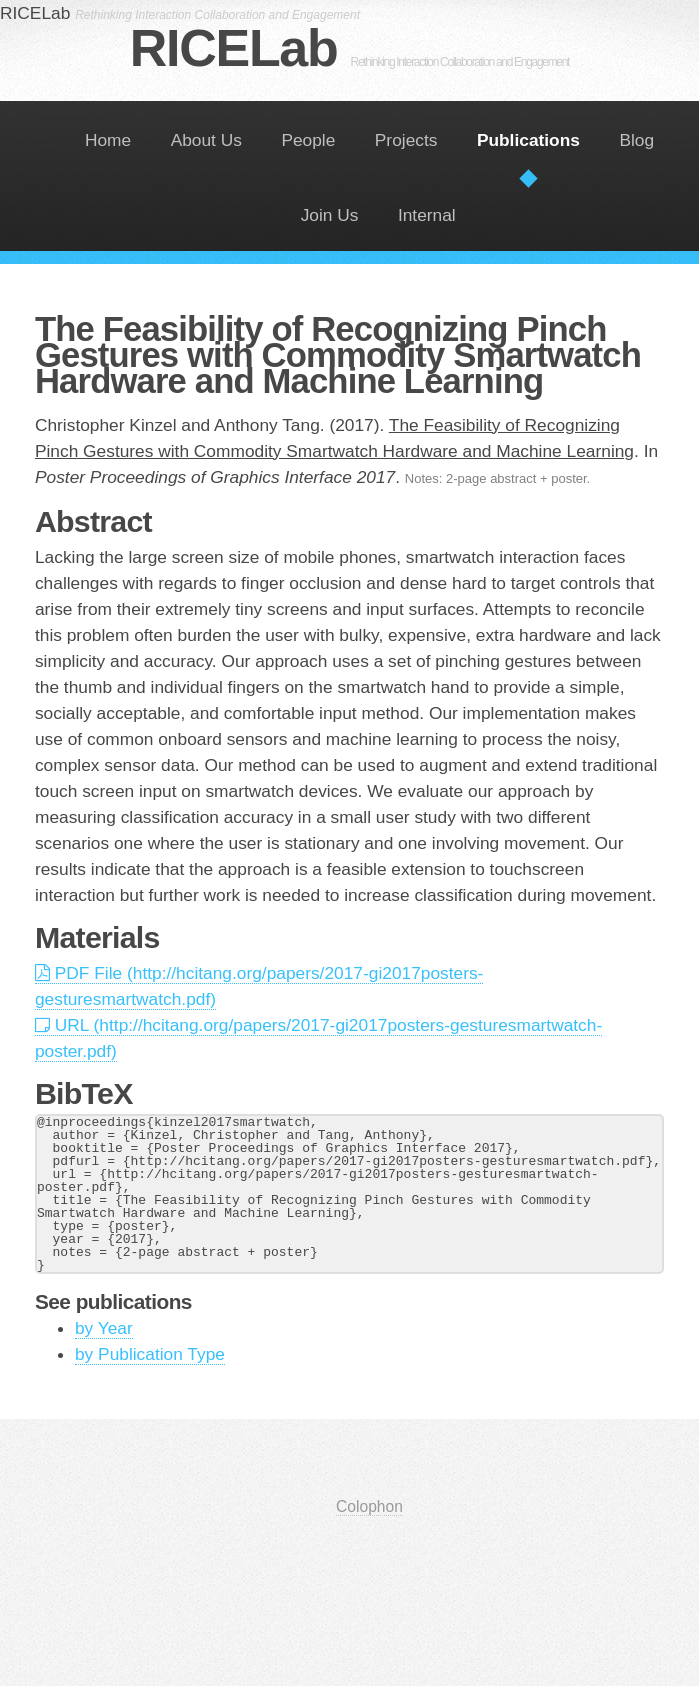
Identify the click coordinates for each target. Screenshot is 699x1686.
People (308, 140)
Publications (528, 140)
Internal (427, 215)
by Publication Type (150, 1354)
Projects (406, 140)
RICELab (349, 48)
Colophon (369, 1506)
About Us (206, 140)
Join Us (330, 215)
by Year (104, 1328)
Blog (636, 140)
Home (108, 140)
